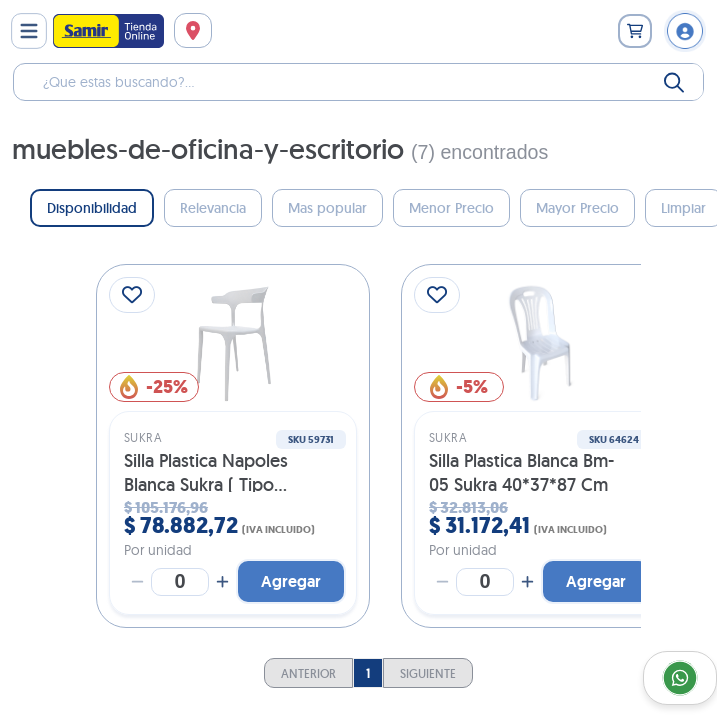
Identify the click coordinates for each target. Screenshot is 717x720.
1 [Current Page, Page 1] (368, 673)
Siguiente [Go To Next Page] (428, 673)
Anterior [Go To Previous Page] (308, 673)
